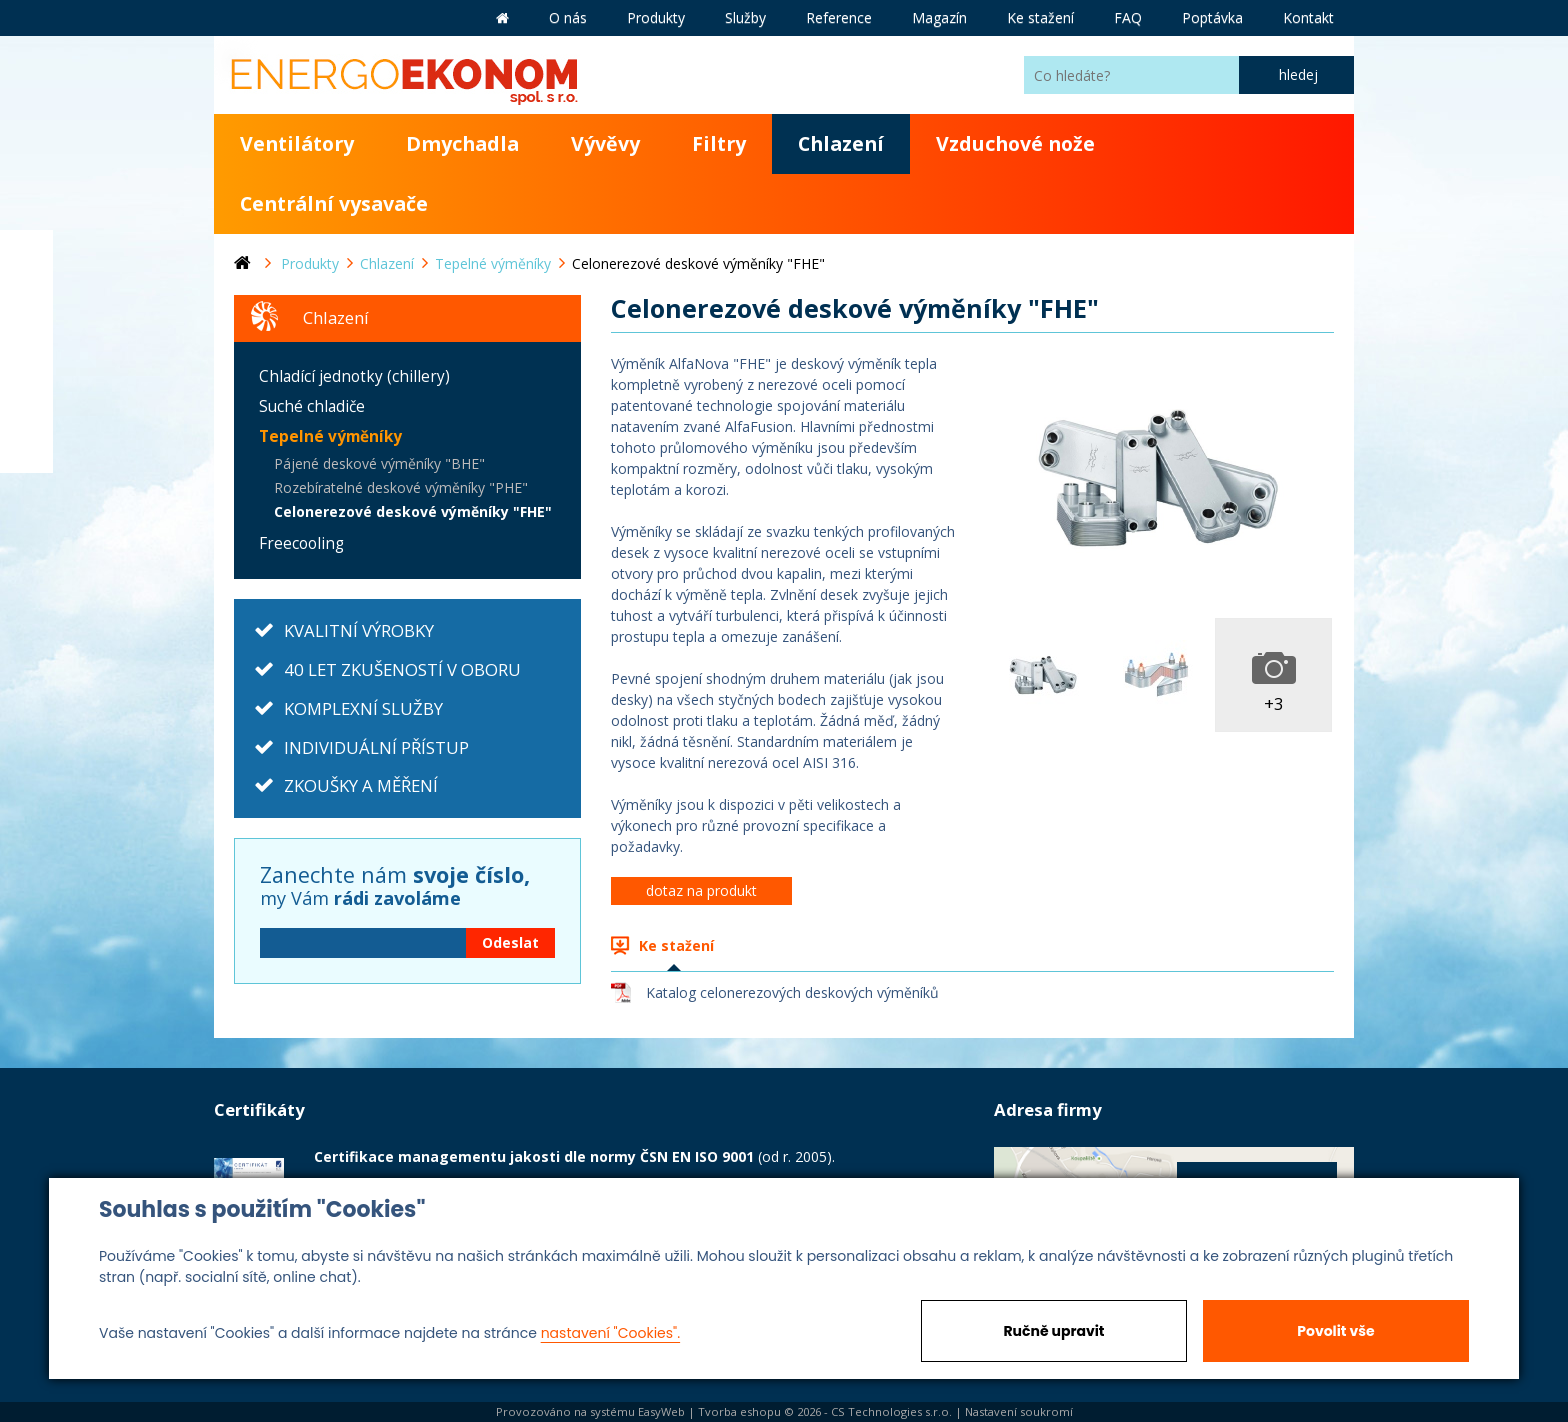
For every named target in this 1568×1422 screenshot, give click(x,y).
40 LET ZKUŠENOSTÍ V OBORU (402, 669)
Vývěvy (605, 143)
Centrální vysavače (334, 203)
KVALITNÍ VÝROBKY (359, 630)
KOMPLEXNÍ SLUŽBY (363, 708)
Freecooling (301, 543)
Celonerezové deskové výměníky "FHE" (413, 511)
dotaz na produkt (701, 890)
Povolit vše (1335, 1331)
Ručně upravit (1053, 1331)
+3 (1274, 703)
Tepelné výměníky (330, 436)
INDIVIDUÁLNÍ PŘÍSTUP (376, 747)
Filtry (719, 143)
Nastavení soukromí (1019, 1411)
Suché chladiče (312, 406)
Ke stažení (676, 945)
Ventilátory (297, 143)
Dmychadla (462, 143)
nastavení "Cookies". (610, 1333)
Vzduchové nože (1015, 143)
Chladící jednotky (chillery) (354, 376)
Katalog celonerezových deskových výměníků (792, 992)
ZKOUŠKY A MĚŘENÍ (361, 785)
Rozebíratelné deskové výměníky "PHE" (401, 487)
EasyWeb (661, 1411)
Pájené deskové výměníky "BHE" (379, 463)
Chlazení (841, 143)
